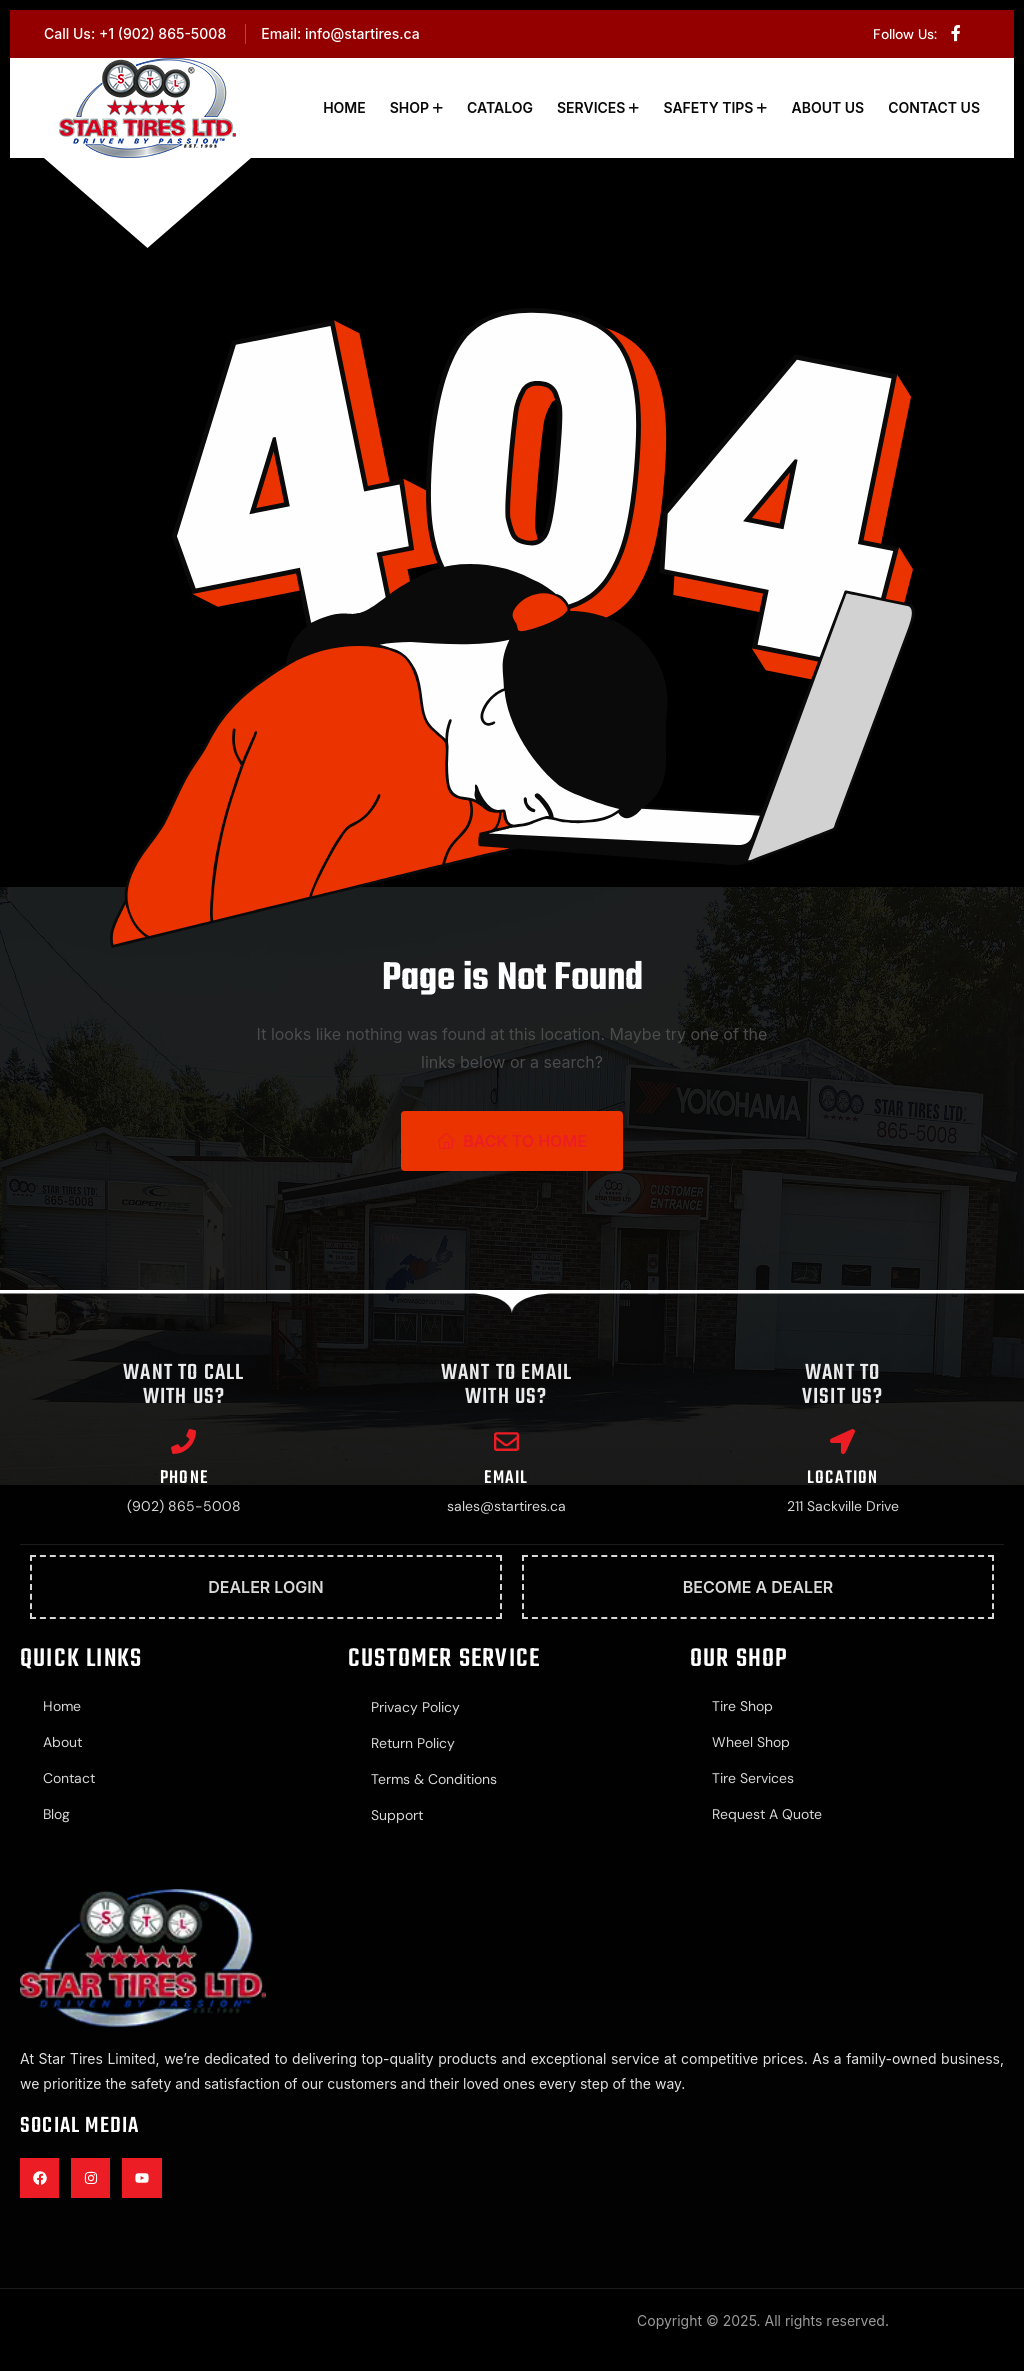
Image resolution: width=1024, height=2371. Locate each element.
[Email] (506, 1441)
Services (591, 107)
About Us (827, 107)
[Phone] (183, 1441)
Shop (409, 107)
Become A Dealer (758, 1587)
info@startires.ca (362, 33)
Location (843, 1478)
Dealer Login (266, 1587)
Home (344, 107)
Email (506, 1478)
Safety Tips (708, 107)
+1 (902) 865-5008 (162, 33)
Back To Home (512, 1141)
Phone (184, 1478)
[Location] (842, 1441)
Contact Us (934, 107)
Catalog (500, 107)
